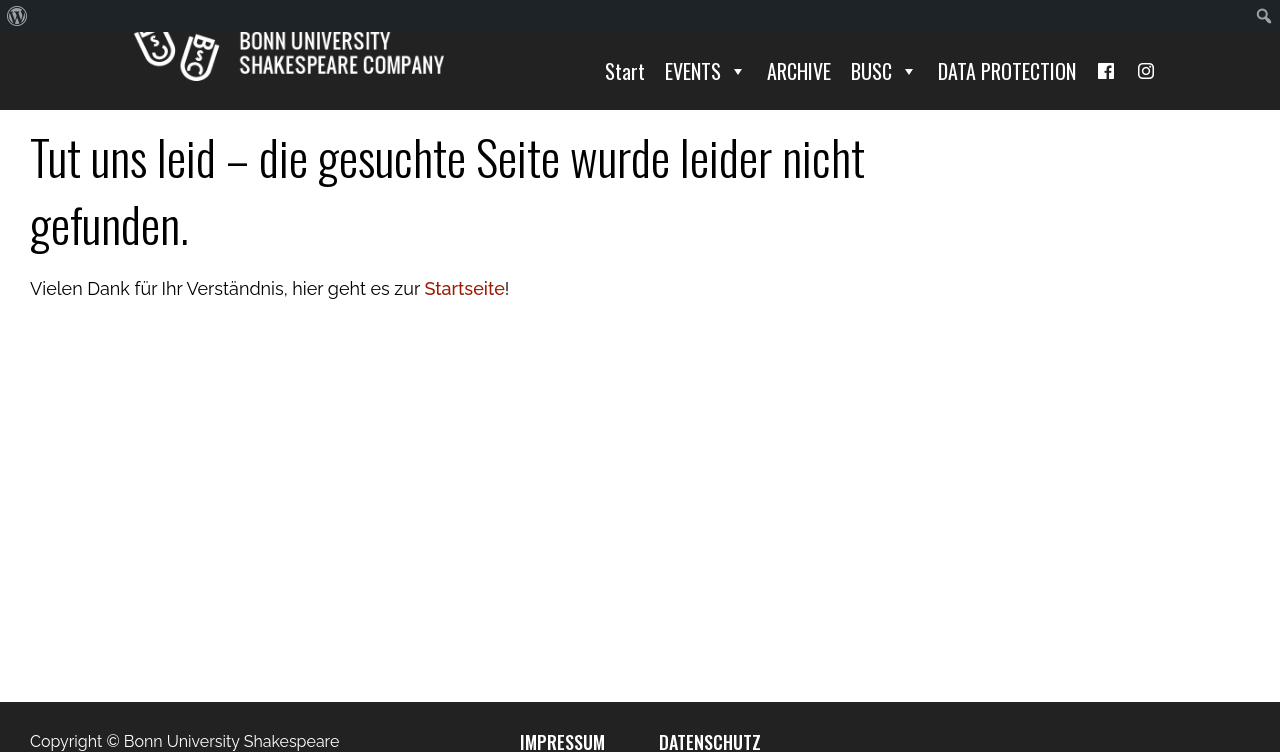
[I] (1146, 71)
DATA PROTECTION (1007, 71)
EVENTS (706, 71)
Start (625, 71)
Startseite (464, 288)
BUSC (884, 71)
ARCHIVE (799, 71)
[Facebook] (1106, 71)
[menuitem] (17, 16)
